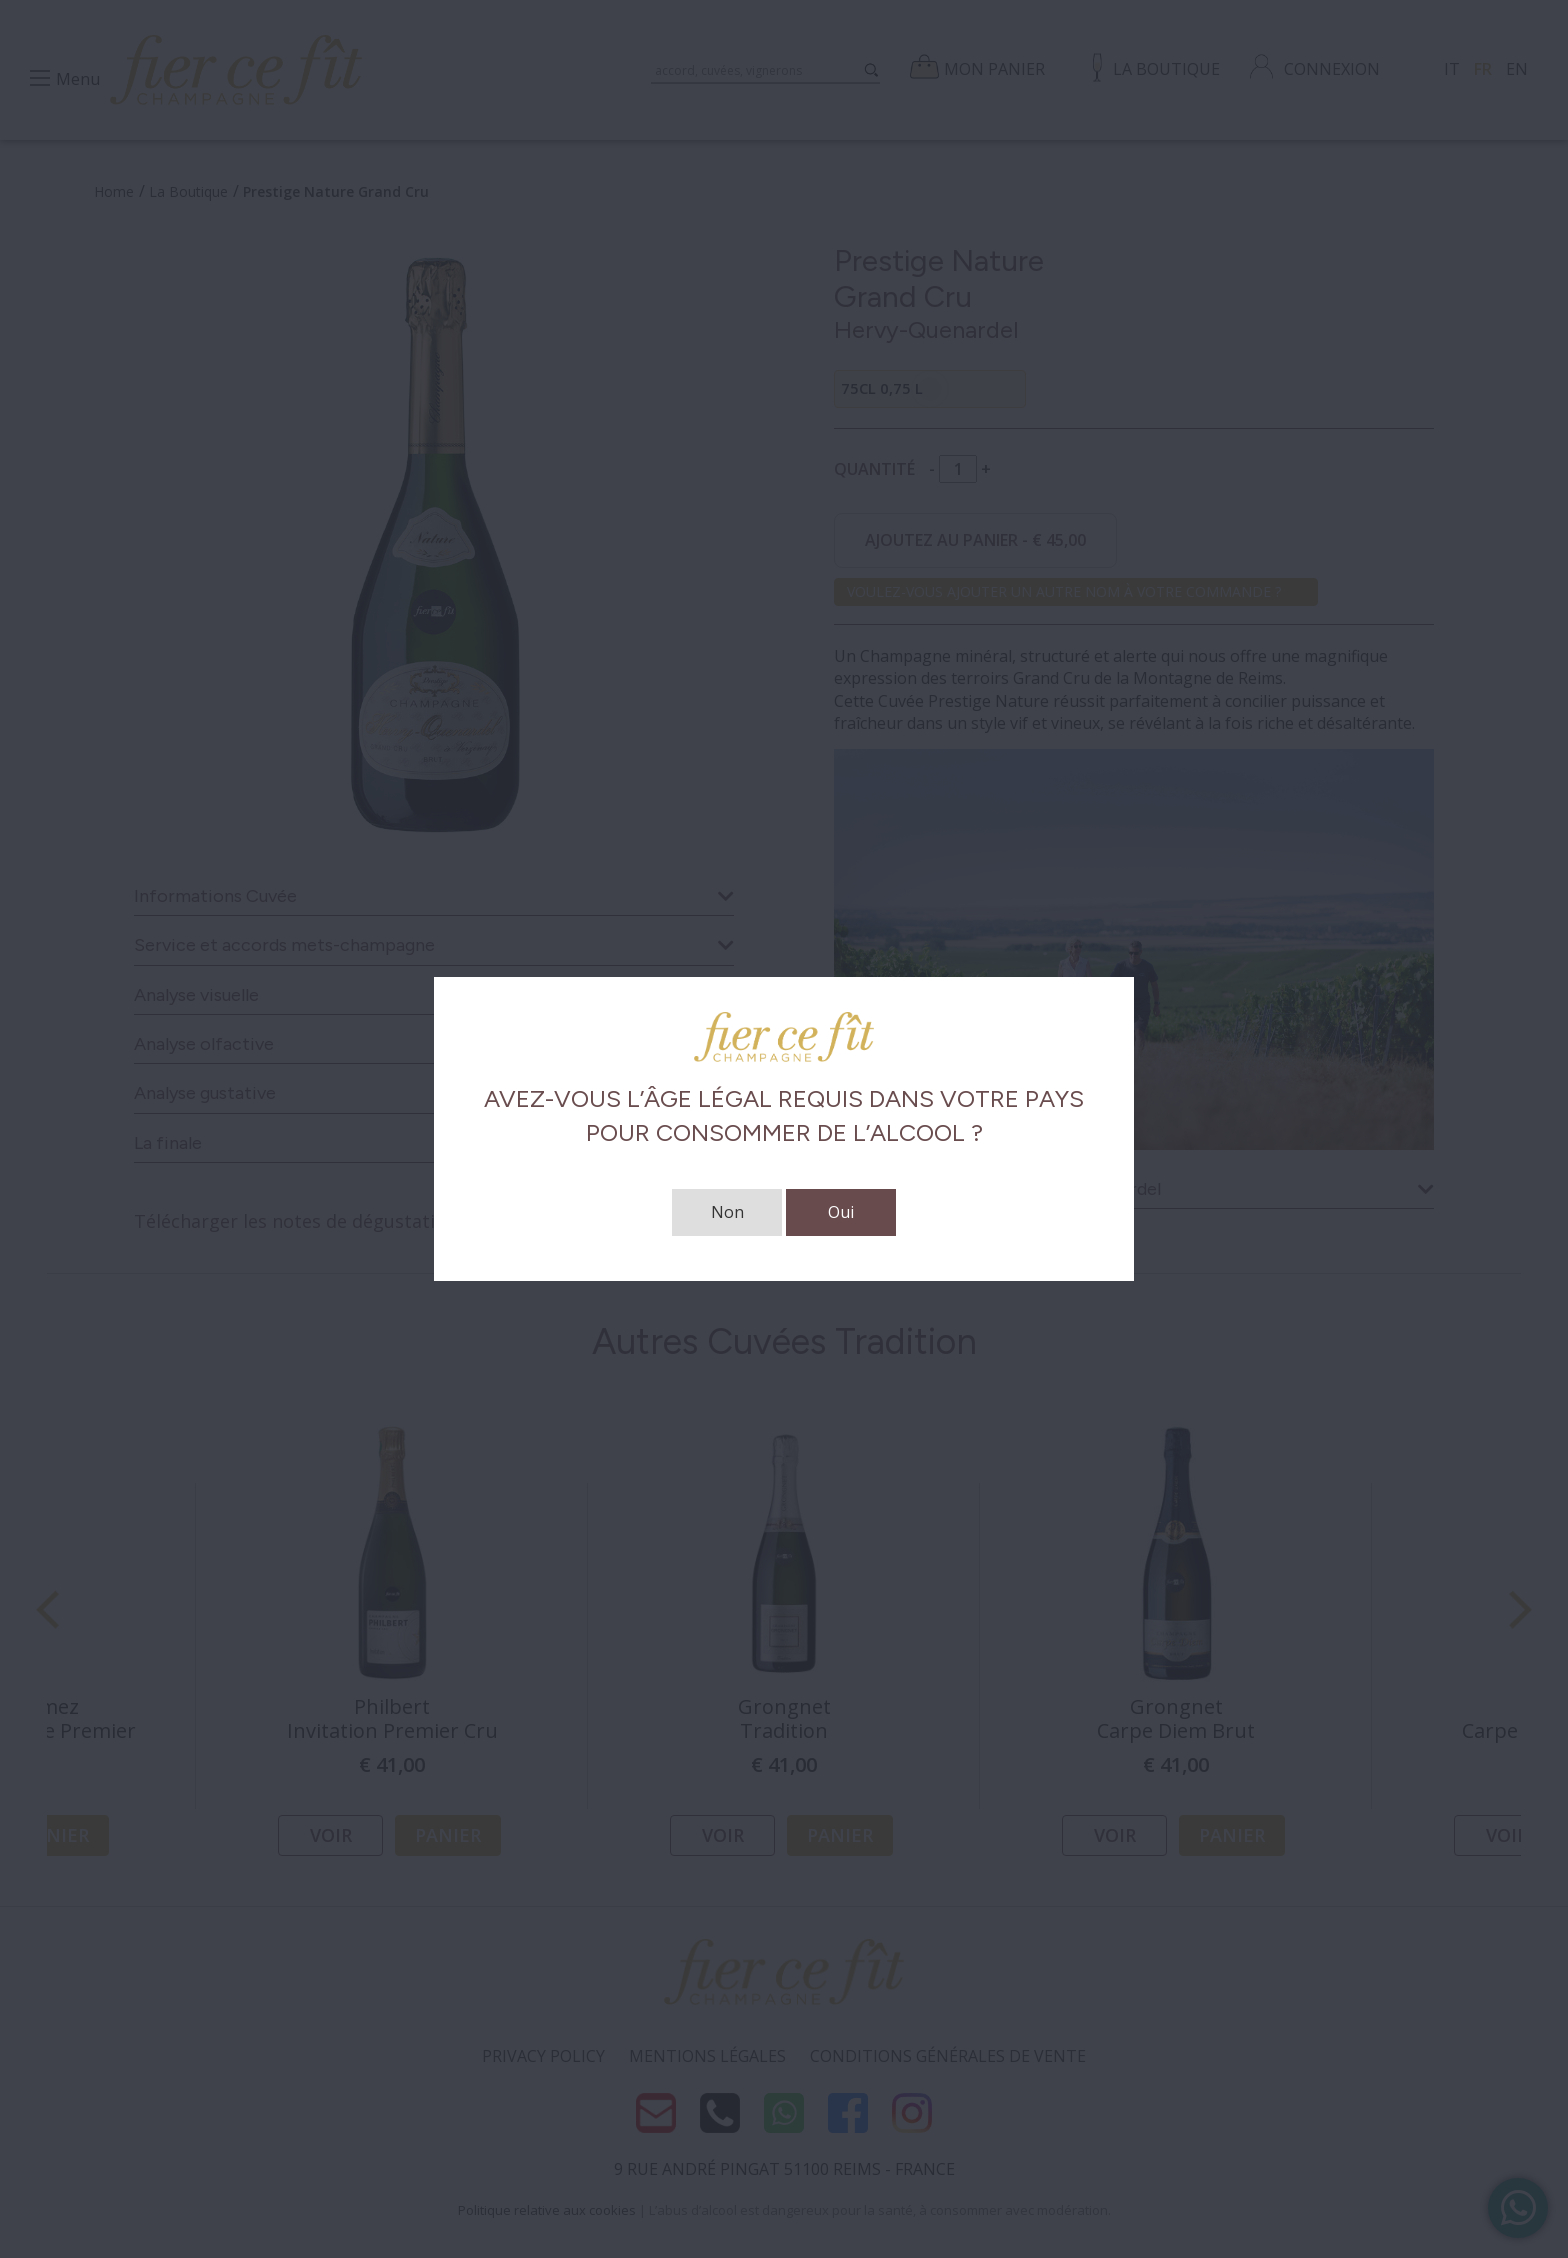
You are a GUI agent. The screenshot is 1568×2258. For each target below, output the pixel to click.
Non (727, 1212)
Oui (841, 1212)
